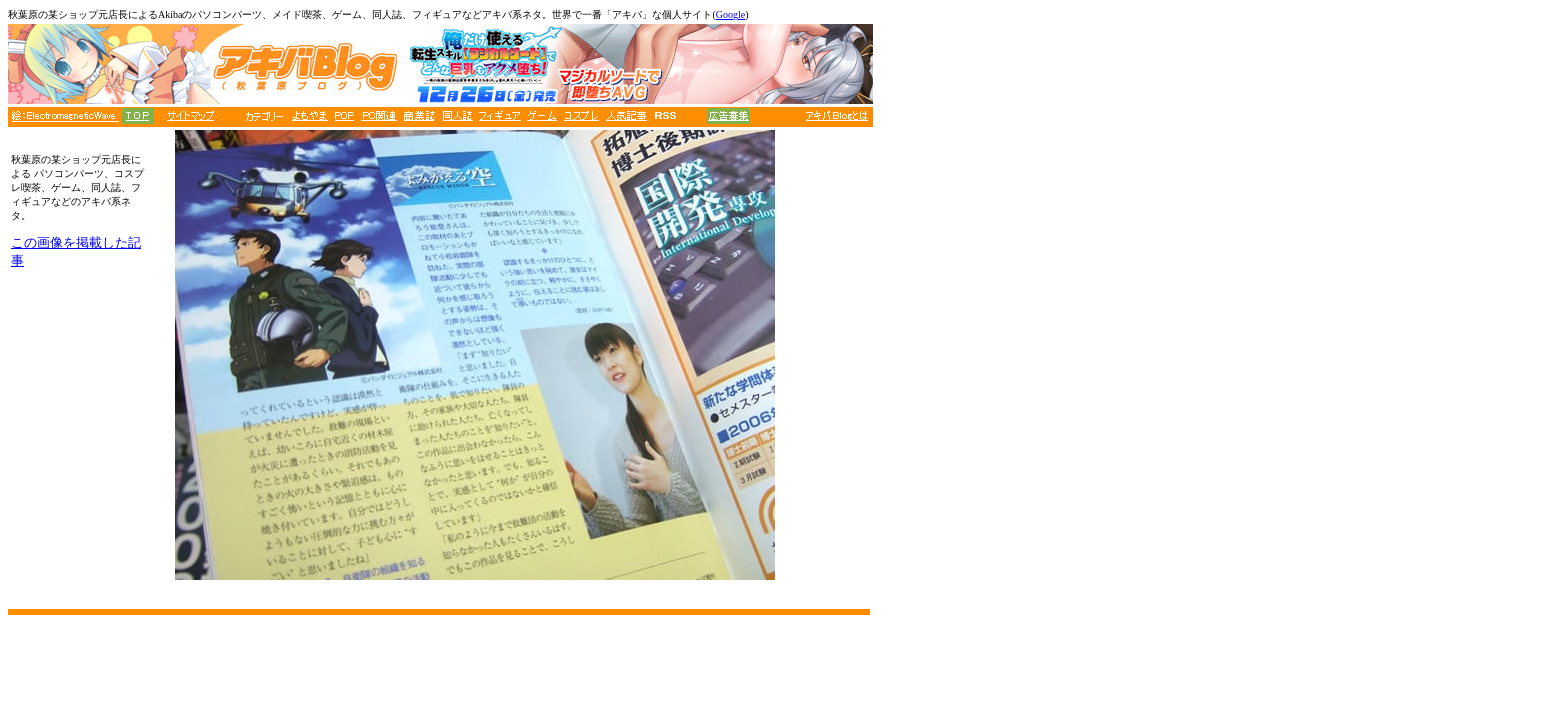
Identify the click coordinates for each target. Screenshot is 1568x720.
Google (730, 14)
